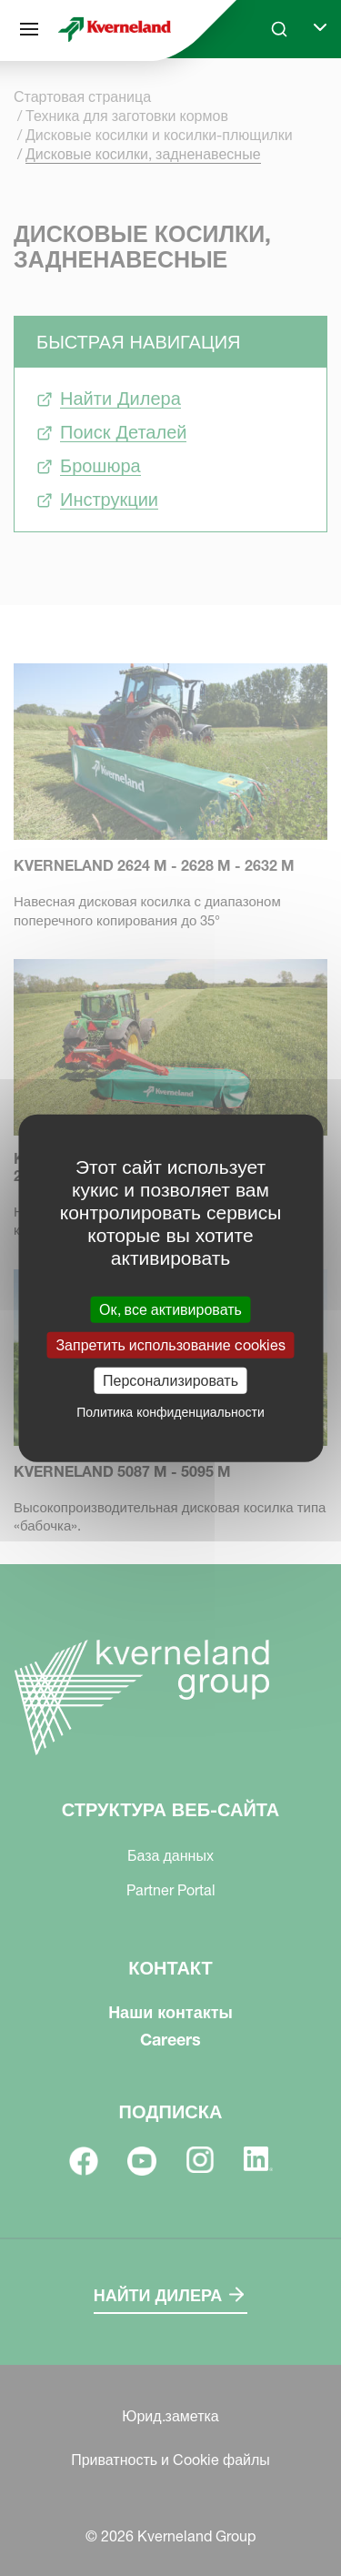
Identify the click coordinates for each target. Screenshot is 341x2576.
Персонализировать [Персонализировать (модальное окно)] (170, 1380)
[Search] (279, 29)
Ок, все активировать (170, 1308)
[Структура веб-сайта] (29, 29)
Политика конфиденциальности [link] (170, 1412)
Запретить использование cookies (170, 1344)
